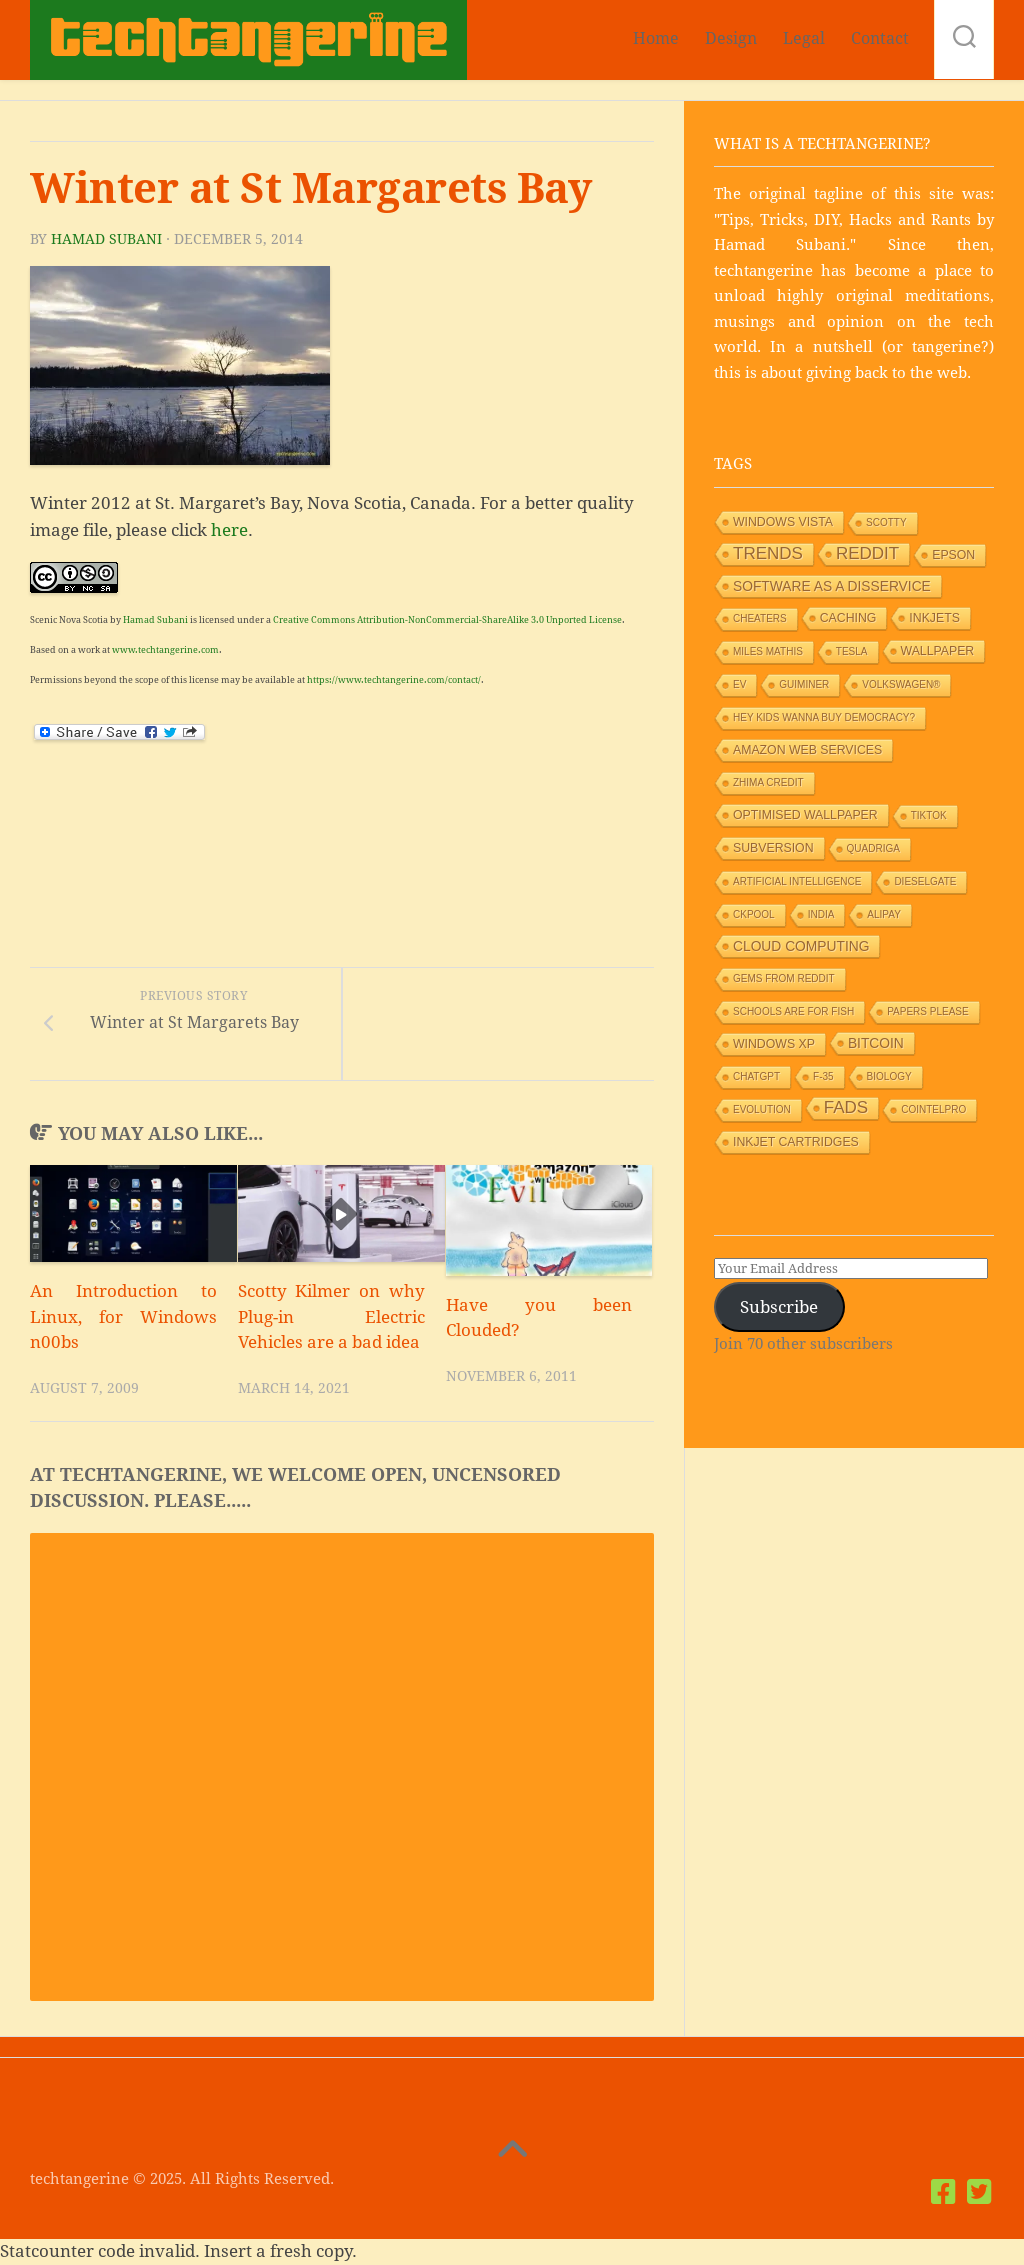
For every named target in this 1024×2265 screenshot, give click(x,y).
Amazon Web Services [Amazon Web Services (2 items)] (807, 750)
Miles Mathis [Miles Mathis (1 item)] (768, 651)
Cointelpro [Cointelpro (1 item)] (933, 1109)
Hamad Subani (106, 239)
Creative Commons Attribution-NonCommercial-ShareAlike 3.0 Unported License (447, 620)
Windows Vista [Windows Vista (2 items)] (783, 522)
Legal (804, 38)
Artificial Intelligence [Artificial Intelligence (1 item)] (797, 881)
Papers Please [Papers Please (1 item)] (928, 1011)
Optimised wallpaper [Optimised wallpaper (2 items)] (805, 815)
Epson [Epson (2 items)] (953, 555)
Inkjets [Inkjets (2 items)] (934, 618)
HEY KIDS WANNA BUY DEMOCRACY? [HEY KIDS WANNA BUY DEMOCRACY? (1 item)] (824, 717)
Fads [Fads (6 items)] (846, 1107)
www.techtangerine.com (165, 650)
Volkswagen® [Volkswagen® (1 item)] (901, 684)
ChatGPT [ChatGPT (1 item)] (756, 1076)
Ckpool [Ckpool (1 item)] (754, 914)
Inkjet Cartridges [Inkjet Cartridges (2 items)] (796, 1142)
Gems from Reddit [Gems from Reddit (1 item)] (784, 978)
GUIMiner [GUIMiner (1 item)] (804, 684)
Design (731, 38)
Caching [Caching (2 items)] (848, 618)
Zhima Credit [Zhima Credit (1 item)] (768, 782)
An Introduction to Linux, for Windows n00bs (123, 1317)
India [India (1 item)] (821, 914)
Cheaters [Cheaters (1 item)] (760, 618)
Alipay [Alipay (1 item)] (884, 914)
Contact (880, 38)
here (229, 530)
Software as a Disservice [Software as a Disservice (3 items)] (832, 586)
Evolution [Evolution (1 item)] (762, 1109)
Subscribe (779, 1307)
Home (656, 38)
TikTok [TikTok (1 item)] (929, 815)
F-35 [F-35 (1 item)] (823, 1076)
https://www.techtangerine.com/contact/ (394, 680)
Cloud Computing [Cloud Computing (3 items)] (801, 946)
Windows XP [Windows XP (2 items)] (774, 1044)
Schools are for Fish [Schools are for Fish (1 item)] (793, 1011)
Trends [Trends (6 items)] (768, 553)
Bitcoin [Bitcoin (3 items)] (876, 1043)
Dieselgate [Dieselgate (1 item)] (925, 881)
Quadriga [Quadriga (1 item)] (873, 848)
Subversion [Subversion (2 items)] (773, 848)
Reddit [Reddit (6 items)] (867, 553)
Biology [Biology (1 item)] (889, 1076)
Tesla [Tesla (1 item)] (852, 651)
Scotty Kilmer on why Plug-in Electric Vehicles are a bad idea (331, 1317)
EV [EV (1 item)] (739, 684)
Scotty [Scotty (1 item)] (886, 522)
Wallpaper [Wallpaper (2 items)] (938, 651)
